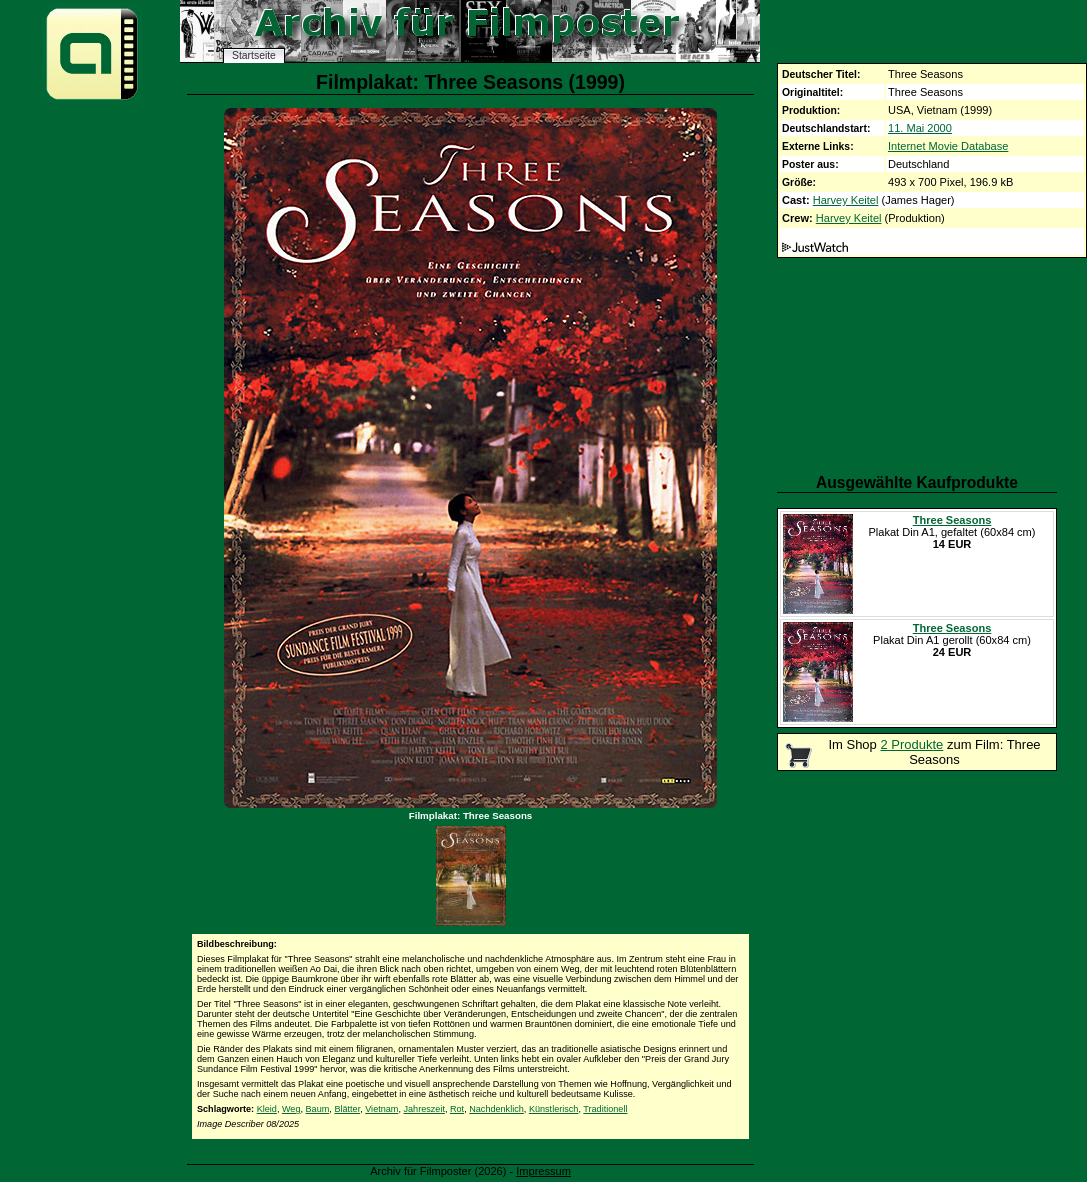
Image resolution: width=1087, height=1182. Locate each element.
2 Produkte (911, 744)
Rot (457, 1109)
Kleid (267, 1109)
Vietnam (381, 1109)
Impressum (543, 1171)
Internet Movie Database (948, 146)
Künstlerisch (554, 1109)
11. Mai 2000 (920, 128)
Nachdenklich (496, 1109)
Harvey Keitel (846, 200)
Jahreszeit (423, 1109)
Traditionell (605, 1109)
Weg (291, 1109)
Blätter (347, 1109)
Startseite (254, 55)
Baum (318, 1109)
